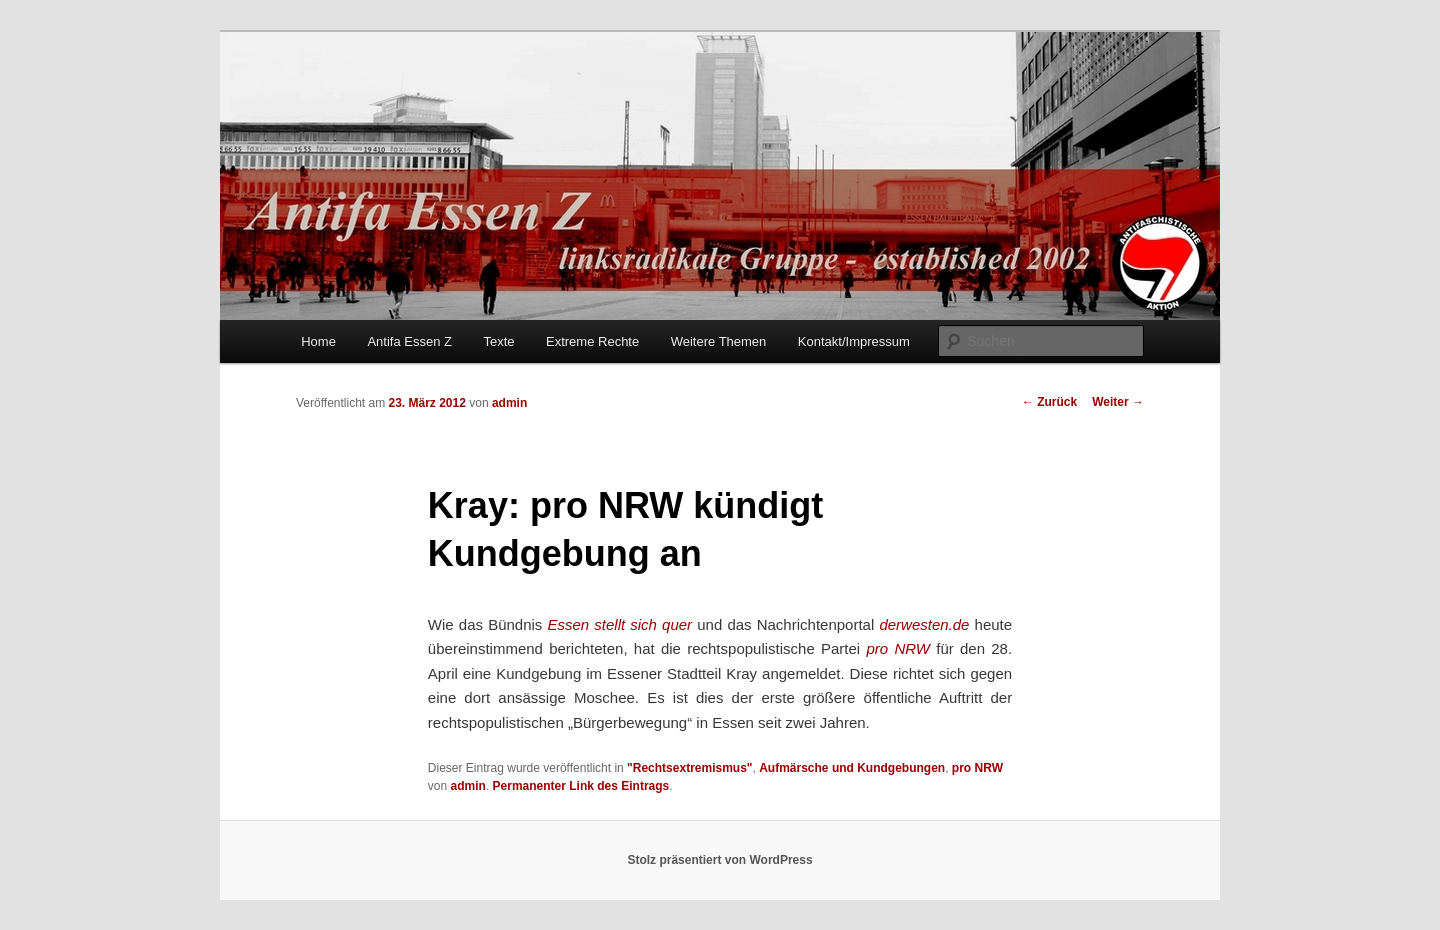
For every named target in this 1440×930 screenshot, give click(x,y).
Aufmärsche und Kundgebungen (852, 768)
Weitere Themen (719, 341)
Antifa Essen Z (409, 341)
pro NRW (977, 768)
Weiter (1118, 402)
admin (509, 403)
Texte (498, 341)
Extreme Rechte (592, 341)
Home (318, 341)
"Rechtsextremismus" (689, 768)
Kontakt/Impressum (854, 341)
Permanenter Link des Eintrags (581, 786)
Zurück (1049, 402)
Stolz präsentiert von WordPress (719, 860)
